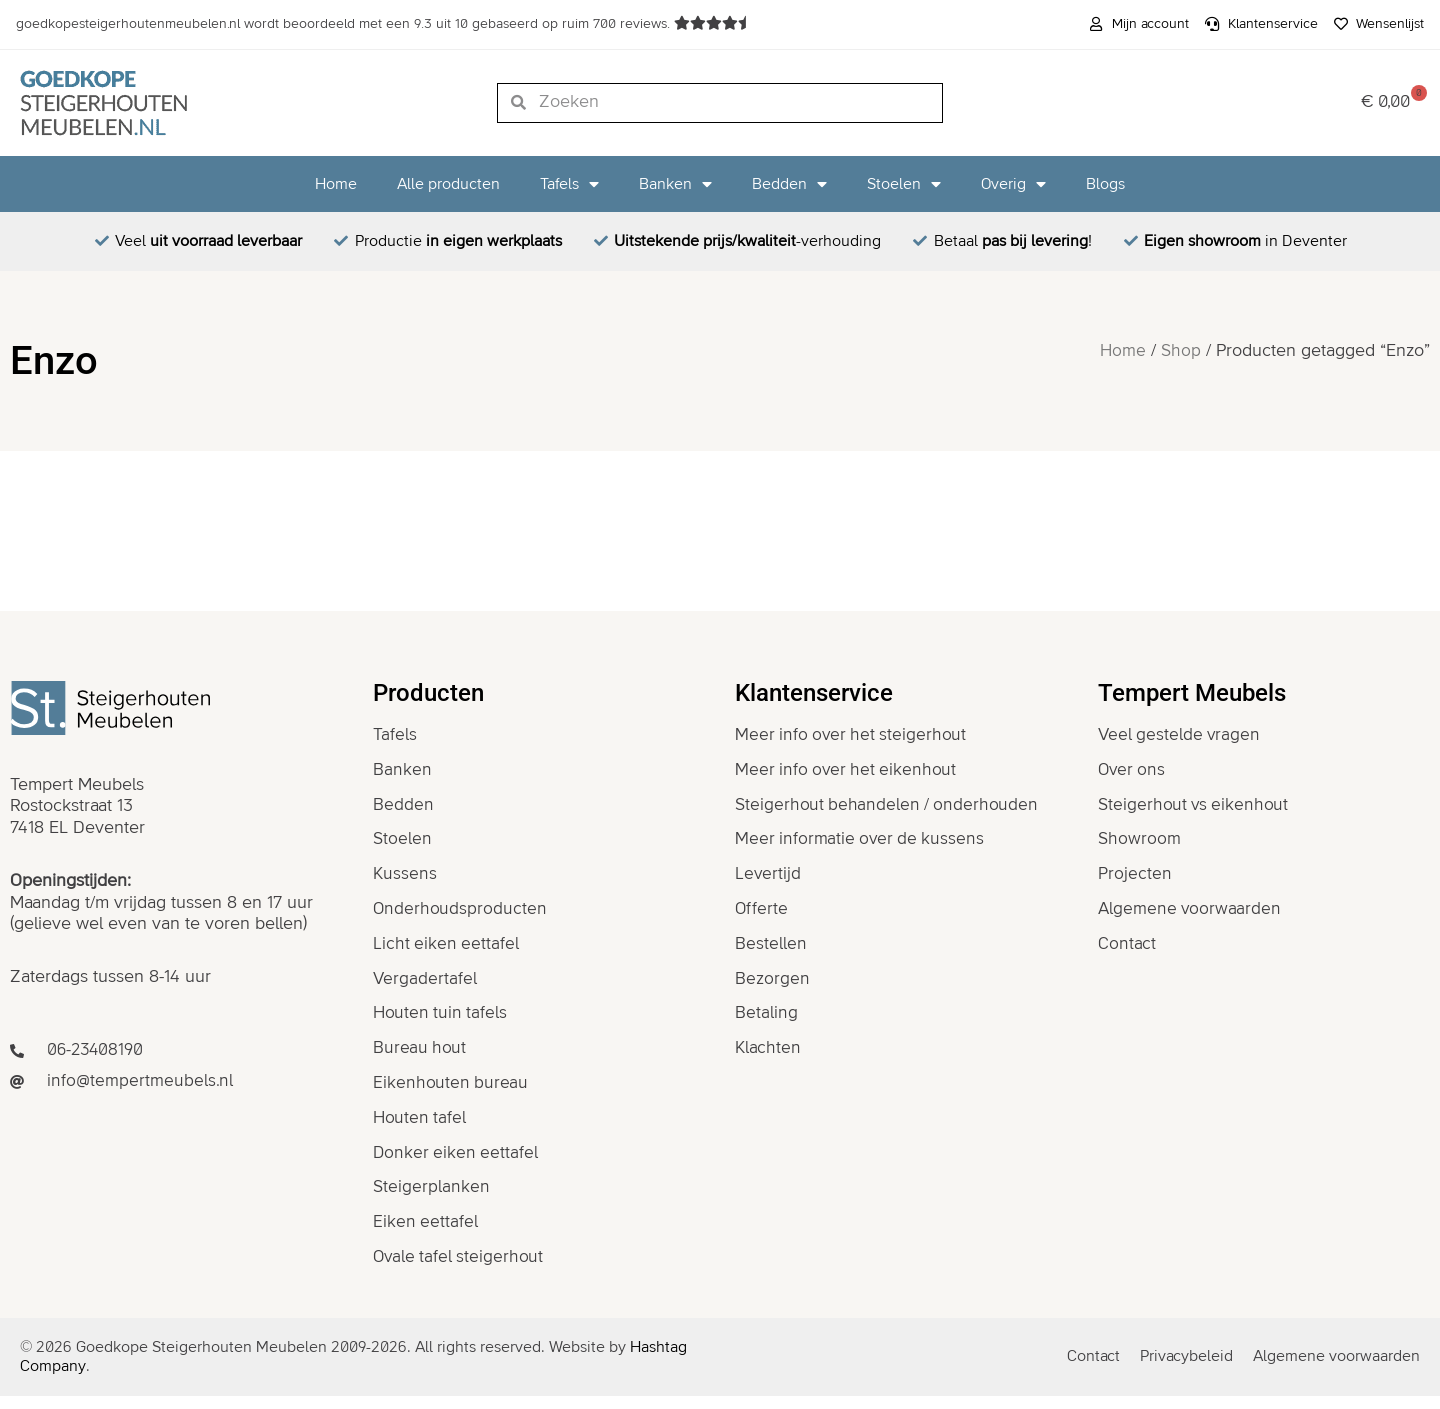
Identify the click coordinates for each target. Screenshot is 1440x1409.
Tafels (569, 184)
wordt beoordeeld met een (345, 24)
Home (336, 184)
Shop (1180, 351)
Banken (675, 184)
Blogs (1105, 184)
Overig (1013, 184)
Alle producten (448, 184)
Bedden (789, 184)
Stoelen (904, 184)
